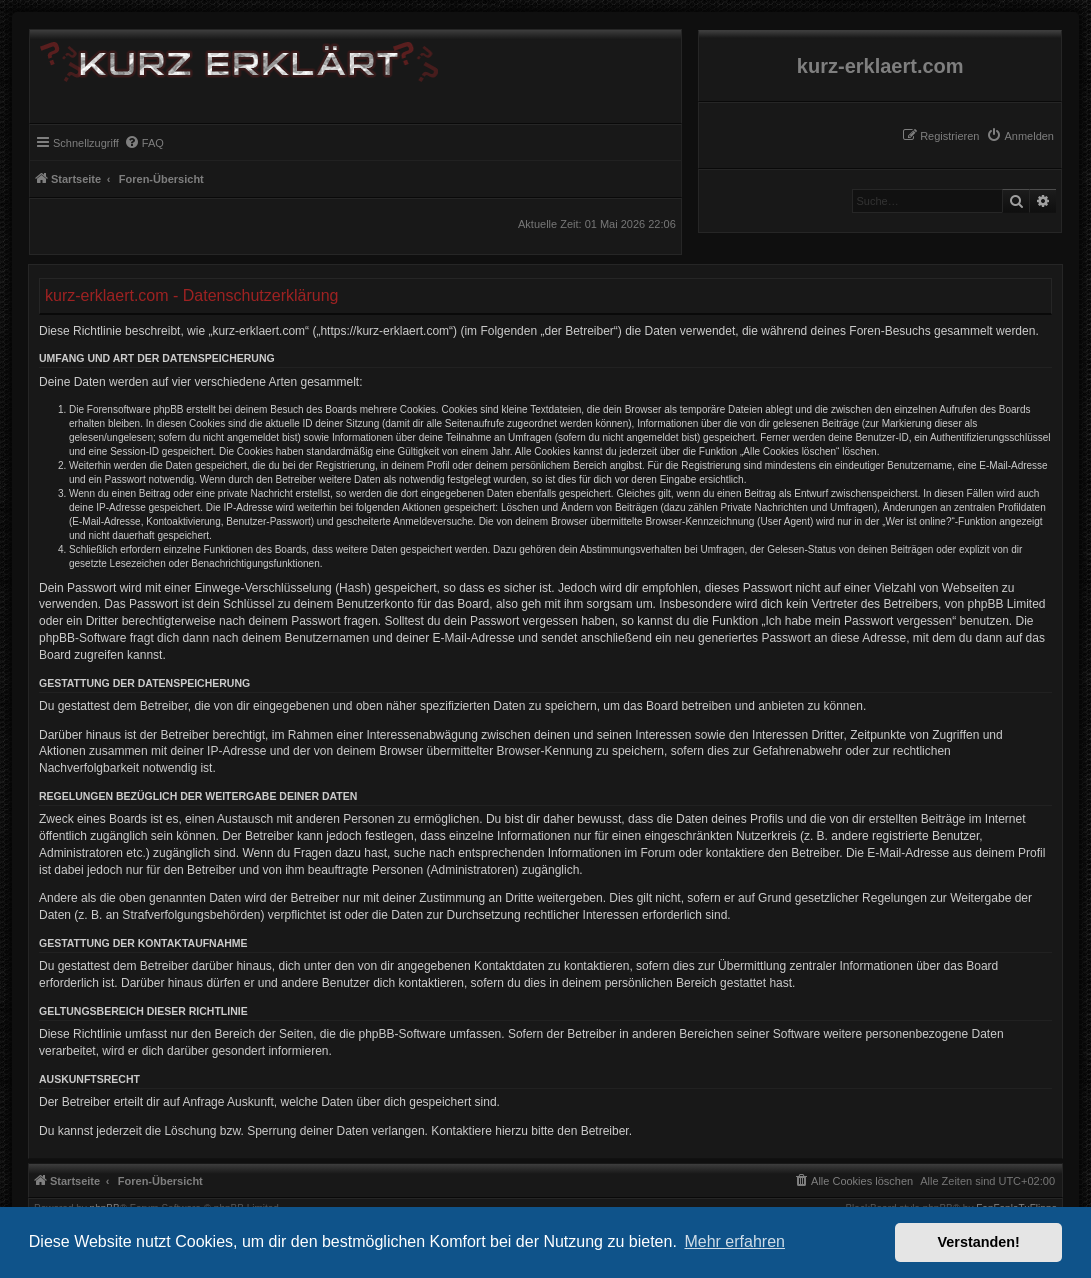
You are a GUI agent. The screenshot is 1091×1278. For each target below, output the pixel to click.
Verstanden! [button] (979, 1242)
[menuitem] (1020, 136)
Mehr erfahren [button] (734, 1241)
